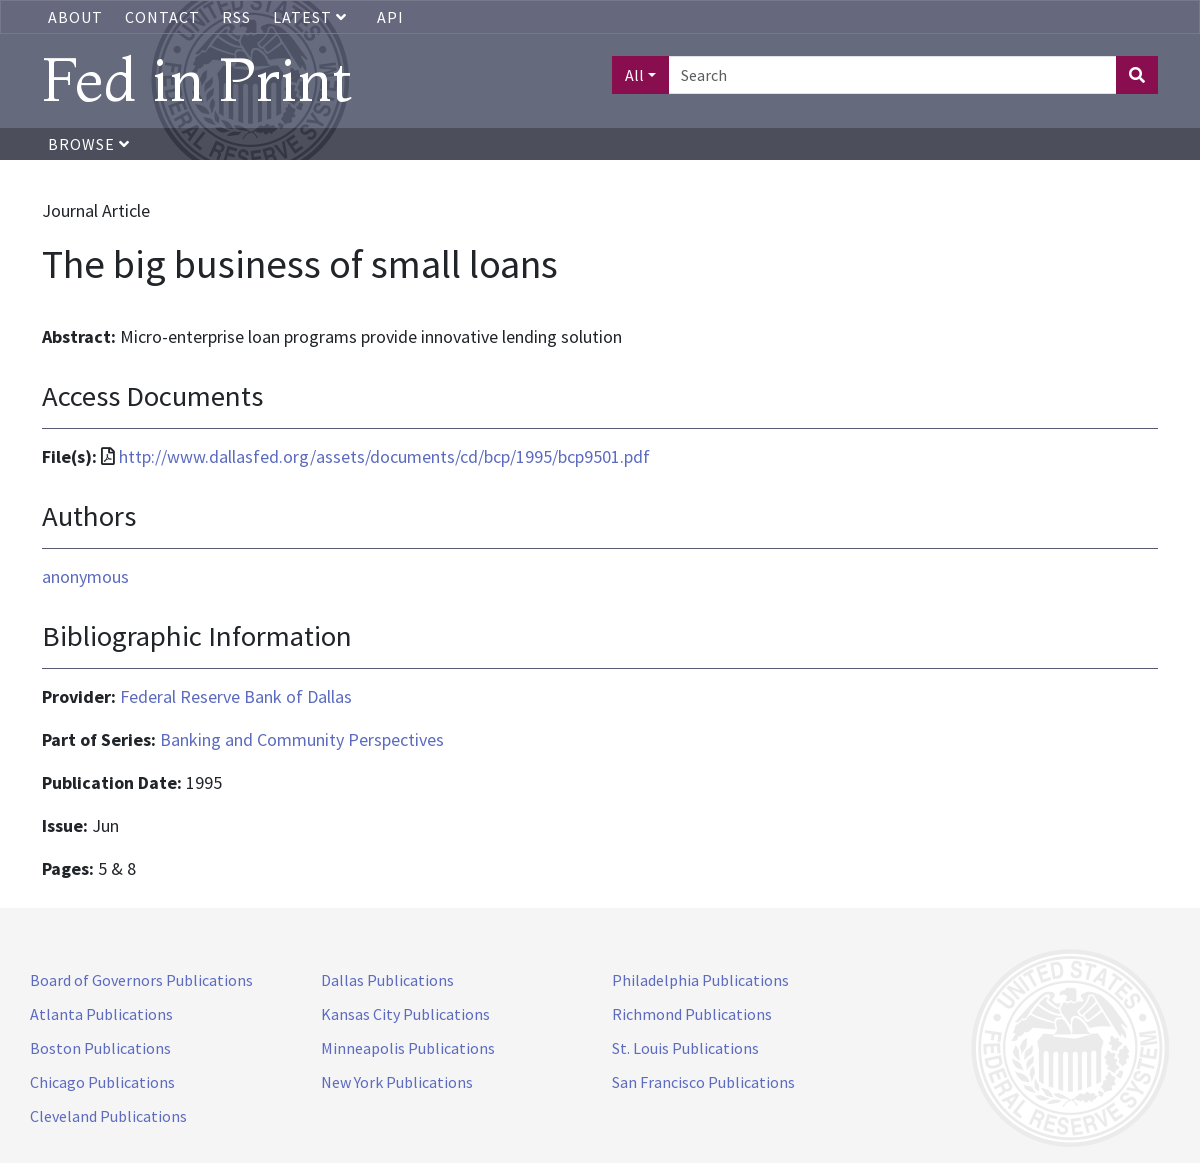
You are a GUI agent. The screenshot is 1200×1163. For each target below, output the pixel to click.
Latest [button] (312, 17)
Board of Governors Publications (141, 980)
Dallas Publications (387, 980)
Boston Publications (100, 1048)
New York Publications (397, 1082)
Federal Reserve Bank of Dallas (236, 696)
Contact (162, 17)
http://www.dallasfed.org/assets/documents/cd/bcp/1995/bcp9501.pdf (384, 456)
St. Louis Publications (685, 1048)
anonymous (85, 576)
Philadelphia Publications (700, 980)
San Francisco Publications (703, 1082)
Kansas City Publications (405, 1014)
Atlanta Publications (101, 1014)
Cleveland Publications (108, 1116)
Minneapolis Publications (408, 1048)
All (634, 75)
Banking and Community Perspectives (302, 739)
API (390, 17)
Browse (89, 144)
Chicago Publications (102, 1082)
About (75, 17)
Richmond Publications (692, 1014)
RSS (236, 17)
